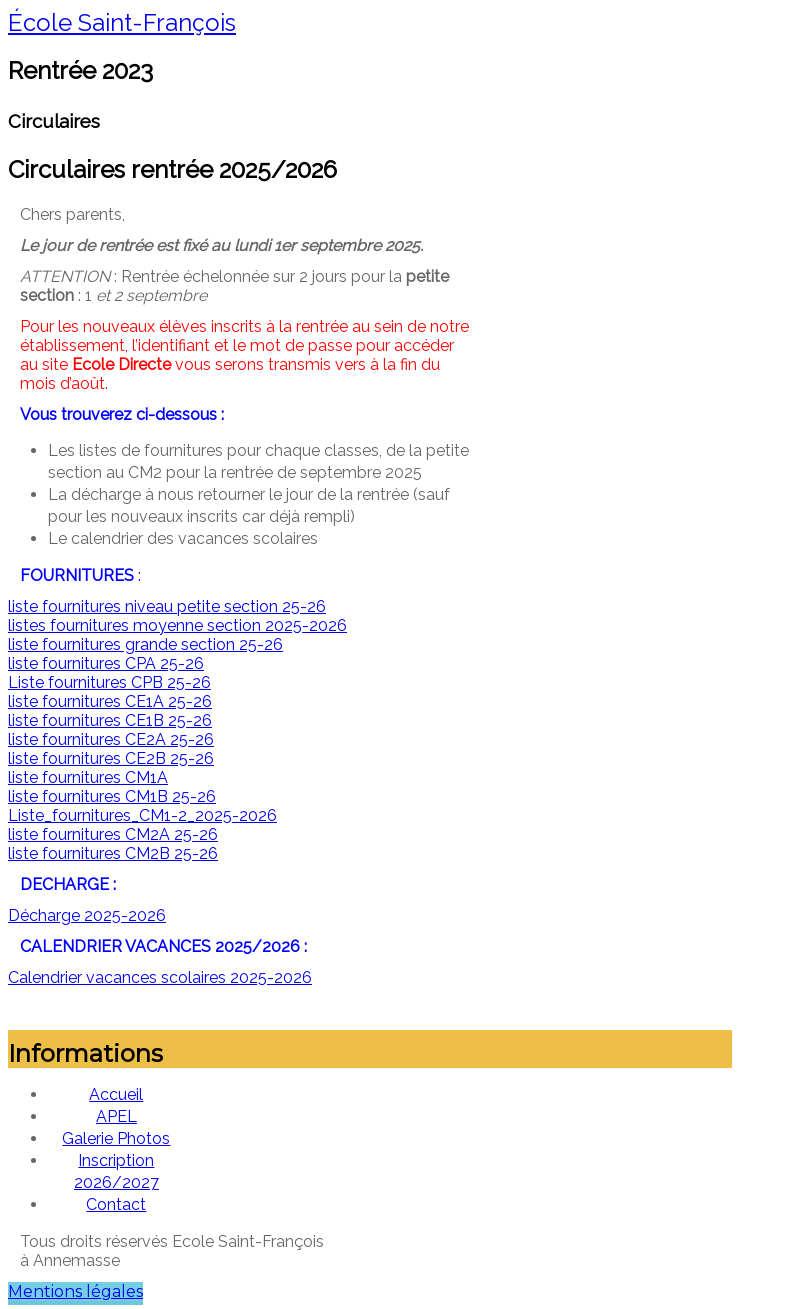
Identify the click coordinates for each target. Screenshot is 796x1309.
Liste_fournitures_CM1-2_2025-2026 (142, 815)
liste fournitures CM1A (88, 777)
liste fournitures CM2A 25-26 (113, 834)
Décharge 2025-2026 (87, 915)
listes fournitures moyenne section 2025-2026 (177, 625)
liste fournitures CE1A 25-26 (110, 701)
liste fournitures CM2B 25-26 (113, 853)
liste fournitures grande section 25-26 (145, 644)
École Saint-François (122, 22)
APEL (116, 1116)
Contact (116, 1204)
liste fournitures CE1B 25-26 (110, 720)
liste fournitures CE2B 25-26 (111, 758)
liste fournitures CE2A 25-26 (111, 739)
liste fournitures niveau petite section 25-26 (167, 606)
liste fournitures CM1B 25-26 (112, 796)
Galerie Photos (116, 1138)
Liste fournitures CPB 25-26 (109, 682)
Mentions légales (75, 1291)
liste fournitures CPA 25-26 (106, 663)
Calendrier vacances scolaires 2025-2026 (160, 977)
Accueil (116, 1094)
